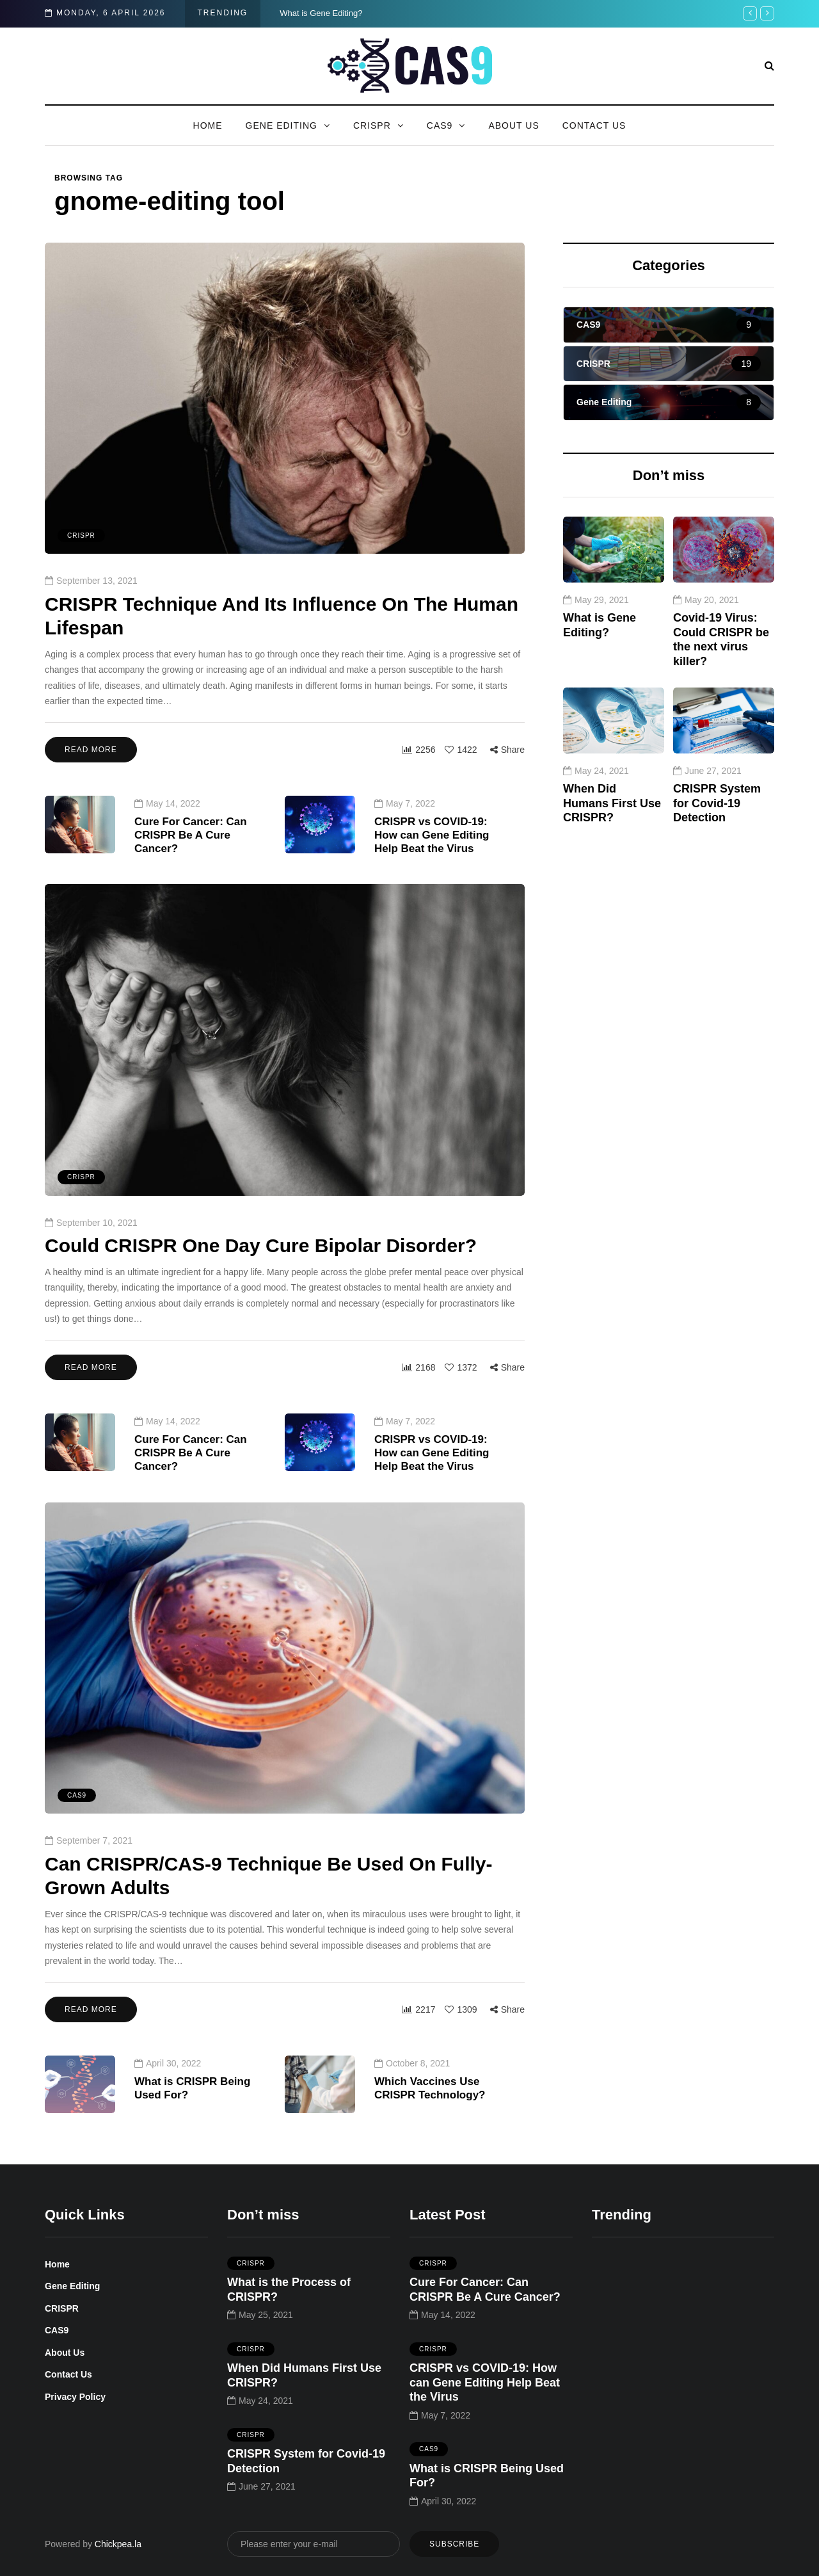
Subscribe (454, 2544)
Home (208, 125)
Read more (91, 749)
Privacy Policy (75, 2397)
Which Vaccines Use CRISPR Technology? (429, 2126)
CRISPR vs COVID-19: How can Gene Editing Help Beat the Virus (431, 873)
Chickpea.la (118, 2544)
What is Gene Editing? (321, 13)
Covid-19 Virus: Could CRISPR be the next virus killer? (721, 677)
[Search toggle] (769, 65)
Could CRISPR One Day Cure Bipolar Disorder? (261, 1321)
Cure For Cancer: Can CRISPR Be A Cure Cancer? (190, 873)
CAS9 (440, 125)
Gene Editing (281, 125)
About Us (513, 125)
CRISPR (372, 125)
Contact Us (594, 125)
